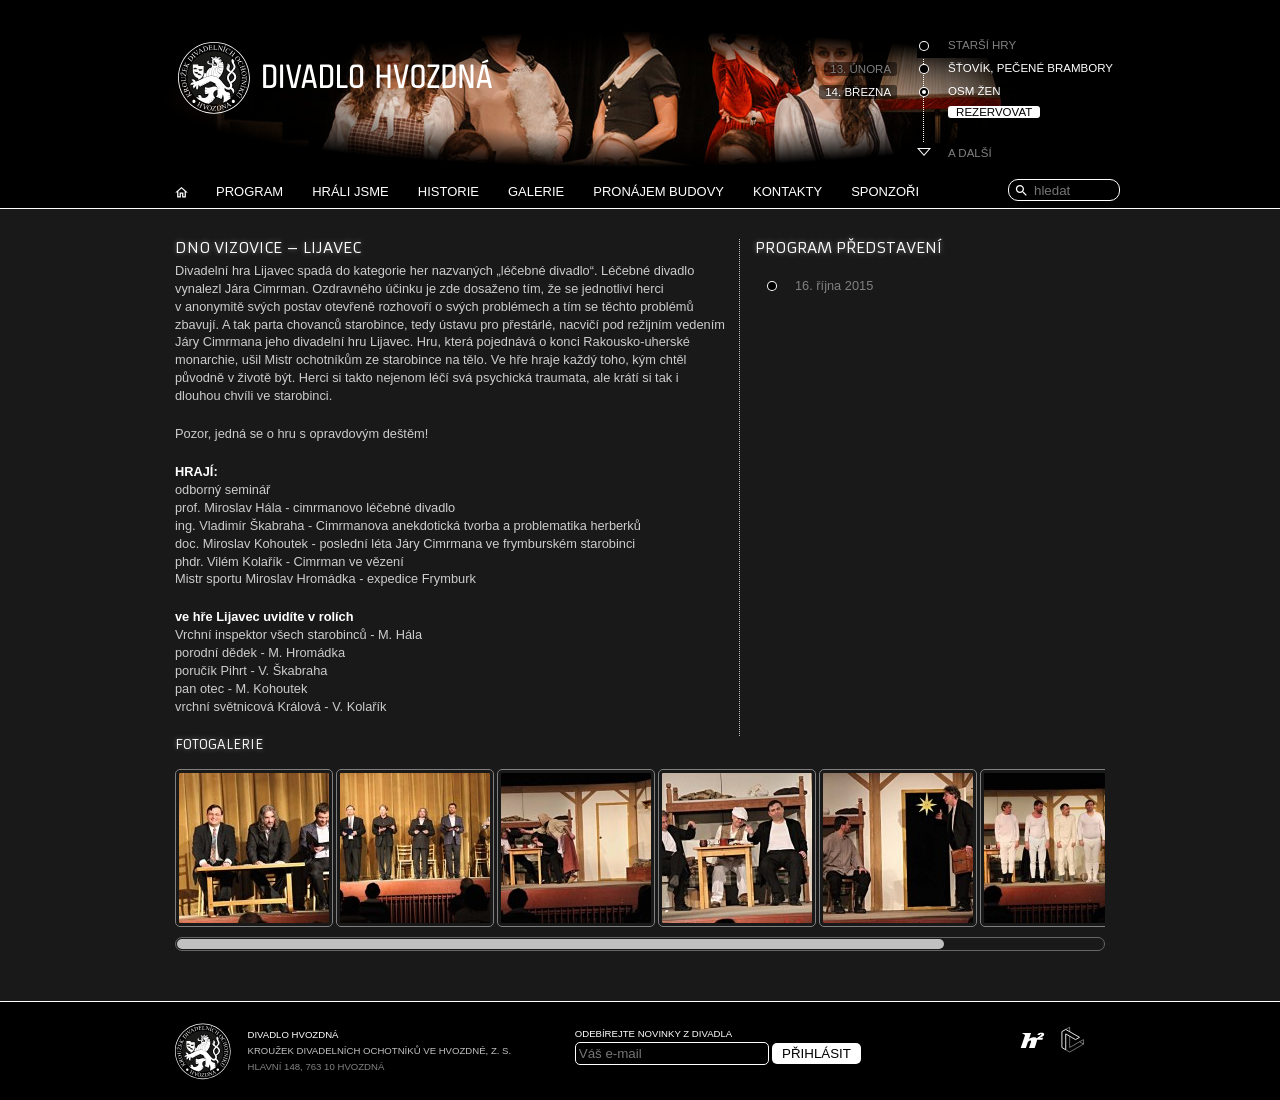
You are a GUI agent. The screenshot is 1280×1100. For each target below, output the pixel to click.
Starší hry (982, 45)
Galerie (536, 191)
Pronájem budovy (658, 191)
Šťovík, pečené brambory (1030, 68)
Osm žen (974, 91)
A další (970, 153)
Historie (448, 191)
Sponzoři (885, 191)
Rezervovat (994, 112)
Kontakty (787, 191)
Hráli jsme (350, 191)
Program (249, 191)
